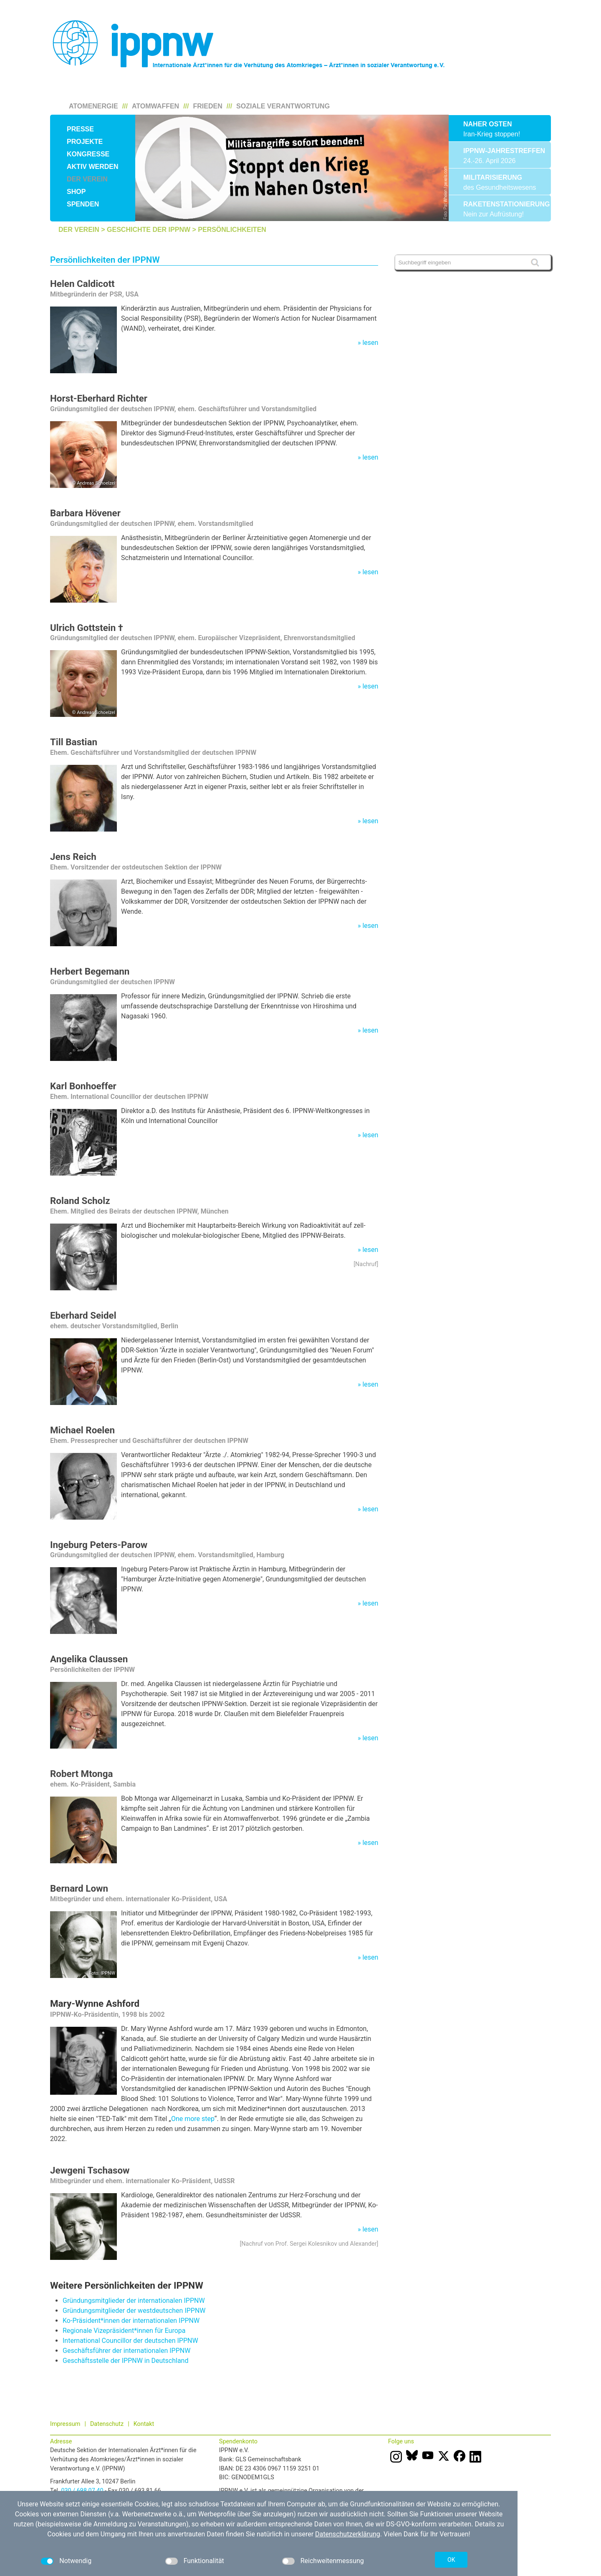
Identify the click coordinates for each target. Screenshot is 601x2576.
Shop (76, 191)
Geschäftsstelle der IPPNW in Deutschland (125, 2361)
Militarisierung (492, 177)
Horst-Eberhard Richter (98, 398)
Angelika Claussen (89, 1659)
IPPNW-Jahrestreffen (499, 150)
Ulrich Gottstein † (86, 627)
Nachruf (366, 1264)
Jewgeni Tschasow (90, 2170)
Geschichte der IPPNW (148, 229)
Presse (80, 129)
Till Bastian (73, 741)
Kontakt (144, 2424)
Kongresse (88, 154)
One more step (193, 2119)
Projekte (85, 141)
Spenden (83, 204)
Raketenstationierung (499, 204)
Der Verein (87, 179)
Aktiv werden (93, 166)
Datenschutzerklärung (347, 2534)
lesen (370, 343)
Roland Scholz (80, 1200)
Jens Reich (73, 856)
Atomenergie (93, 106)
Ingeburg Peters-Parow (98, 1544)
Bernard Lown (79, 1888)
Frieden (207, 106)
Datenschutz (107, 2424)
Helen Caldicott (82, 283)
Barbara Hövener (85, 513)
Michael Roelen (82, 1430)
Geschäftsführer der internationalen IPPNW (126, 2351)
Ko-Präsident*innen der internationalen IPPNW (131, 2321)
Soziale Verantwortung (283, 106)
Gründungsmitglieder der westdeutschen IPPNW (134, 2311)
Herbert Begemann (89, 971)
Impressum (65, 2424)
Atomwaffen (155, 106)
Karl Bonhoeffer (83, 1086)
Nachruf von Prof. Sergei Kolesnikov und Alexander (308, 2243)
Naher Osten (487, 124)
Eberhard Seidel (83, 1315)
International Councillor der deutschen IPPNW (130, 2341)
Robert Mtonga (81, 1773)
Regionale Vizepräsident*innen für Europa (124, 2331)
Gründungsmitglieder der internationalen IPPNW (134, 2301)
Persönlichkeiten (232, 229)
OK (451, 2559)
